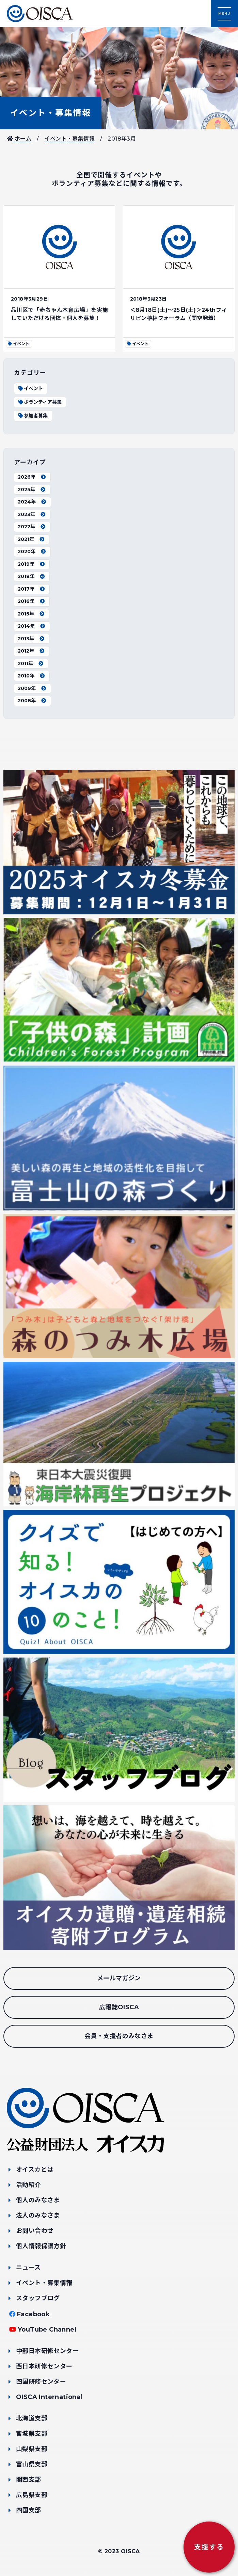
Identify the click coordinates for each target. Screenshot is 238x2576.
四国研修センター (41, 2381)
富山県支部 (31, 2464)
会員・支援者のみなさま (118, 2036)
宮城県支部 (31, 2433)
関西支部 (28, 2479)
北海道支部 (31, 2418)
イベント (30, 388)
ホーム (19, 138)
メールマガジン (119, 1978)
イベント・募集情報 (50, 113)
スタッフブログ (38, 2298)
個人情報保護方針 (41, 2246)
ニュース (28, 2267)
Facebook (33, 2314)
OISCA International (49, 2397)
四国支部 (28, 2510)
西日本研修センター (44, 2366)
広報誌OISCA (119, 2007)
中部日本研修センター (47, 2351)
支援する (209, 2547)
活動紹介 (28, 2185)
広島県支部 (31, 2495)
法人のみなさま (38, 2215)
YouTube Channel (47, 2329)
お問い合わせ (34, 2231)
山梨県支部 (31, 2449)
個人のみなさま (38, 2200)
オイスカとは (34, 2169)
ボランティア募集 (40, 402)
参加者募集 (33, 416)
